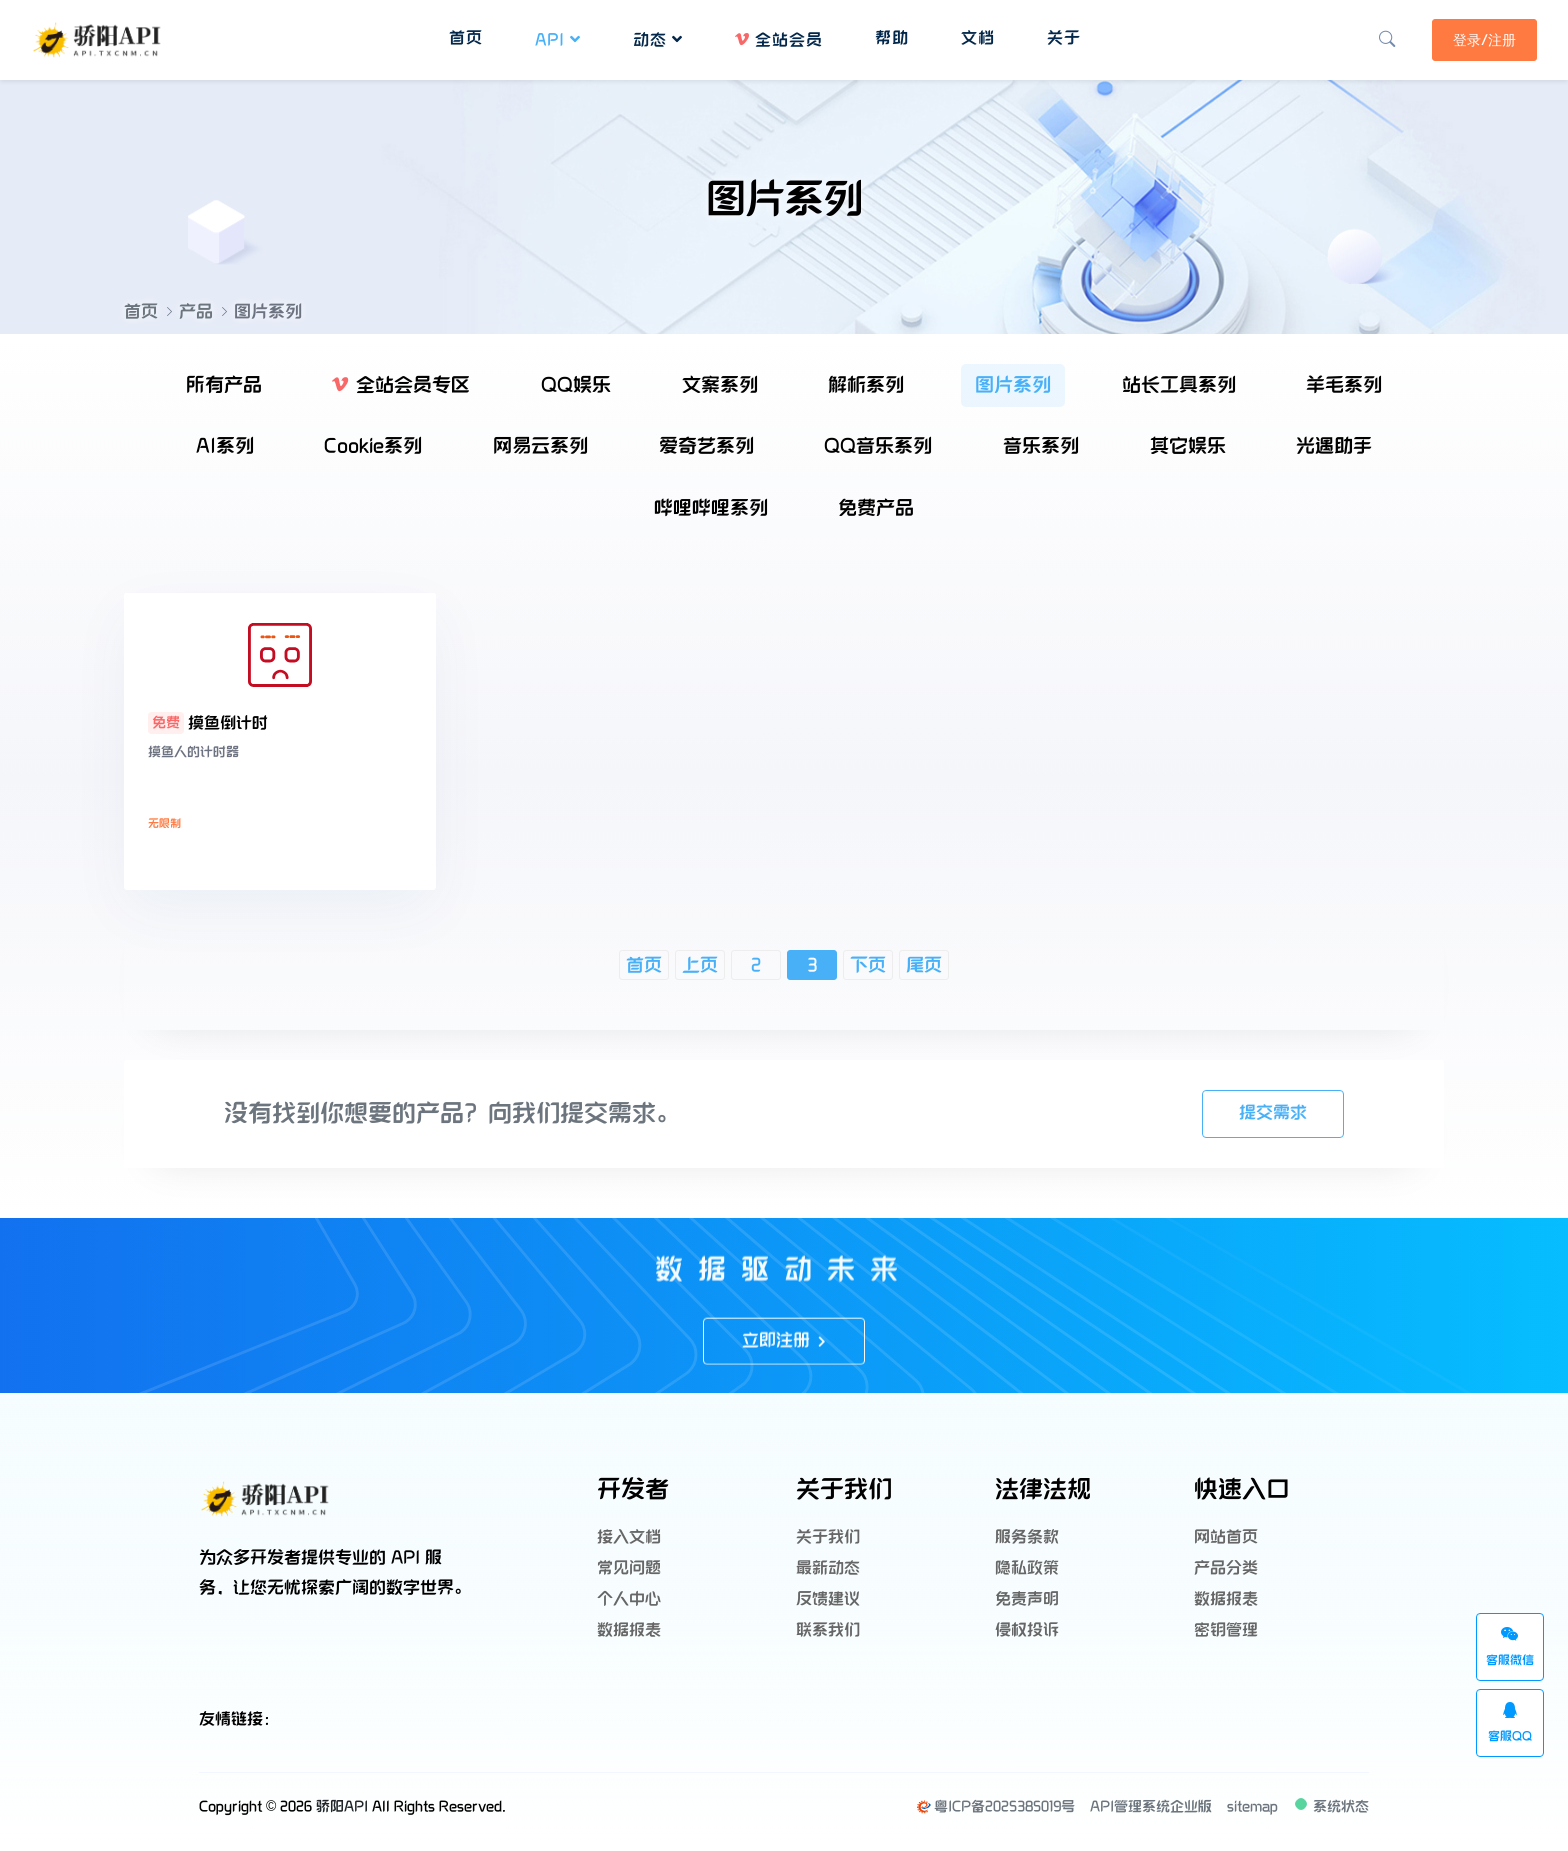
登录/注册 (1475, 37)
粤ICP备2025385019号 (995, 1816)
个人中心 (629, 1596)
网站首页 (1226, 1544)
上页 (700, 976)
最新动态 (828, 1570)
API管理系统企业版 (1151, 1816)
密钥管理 (1226, 1622)
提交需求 (1271, 1124)
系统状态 (1331, 1815)
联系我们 (828, 1622)
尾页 (924, 976)
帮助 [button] (891, 35)
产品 (196, 312)
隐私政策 (1027, 1570)
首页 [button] (465, 35)
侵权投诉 (1027, 1622)
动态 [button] (657, 37)
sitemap (1252, 1816)
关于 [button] (1063, 35)
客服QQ (1510, 1723)
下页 (868, 976)
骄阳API (342, 1816)
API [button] (557, 37)
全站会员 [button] (778, 37)
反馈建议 (828, 1596)
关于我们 (828, 1544)
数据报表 (629, 1622)
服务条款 (1027, 1544)
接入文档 (629, 1544)
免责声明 (1027, 1596)
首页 (141, 312)
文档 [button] (977, 35)
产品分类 (1226, 1570)
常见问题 (629, 1570)
